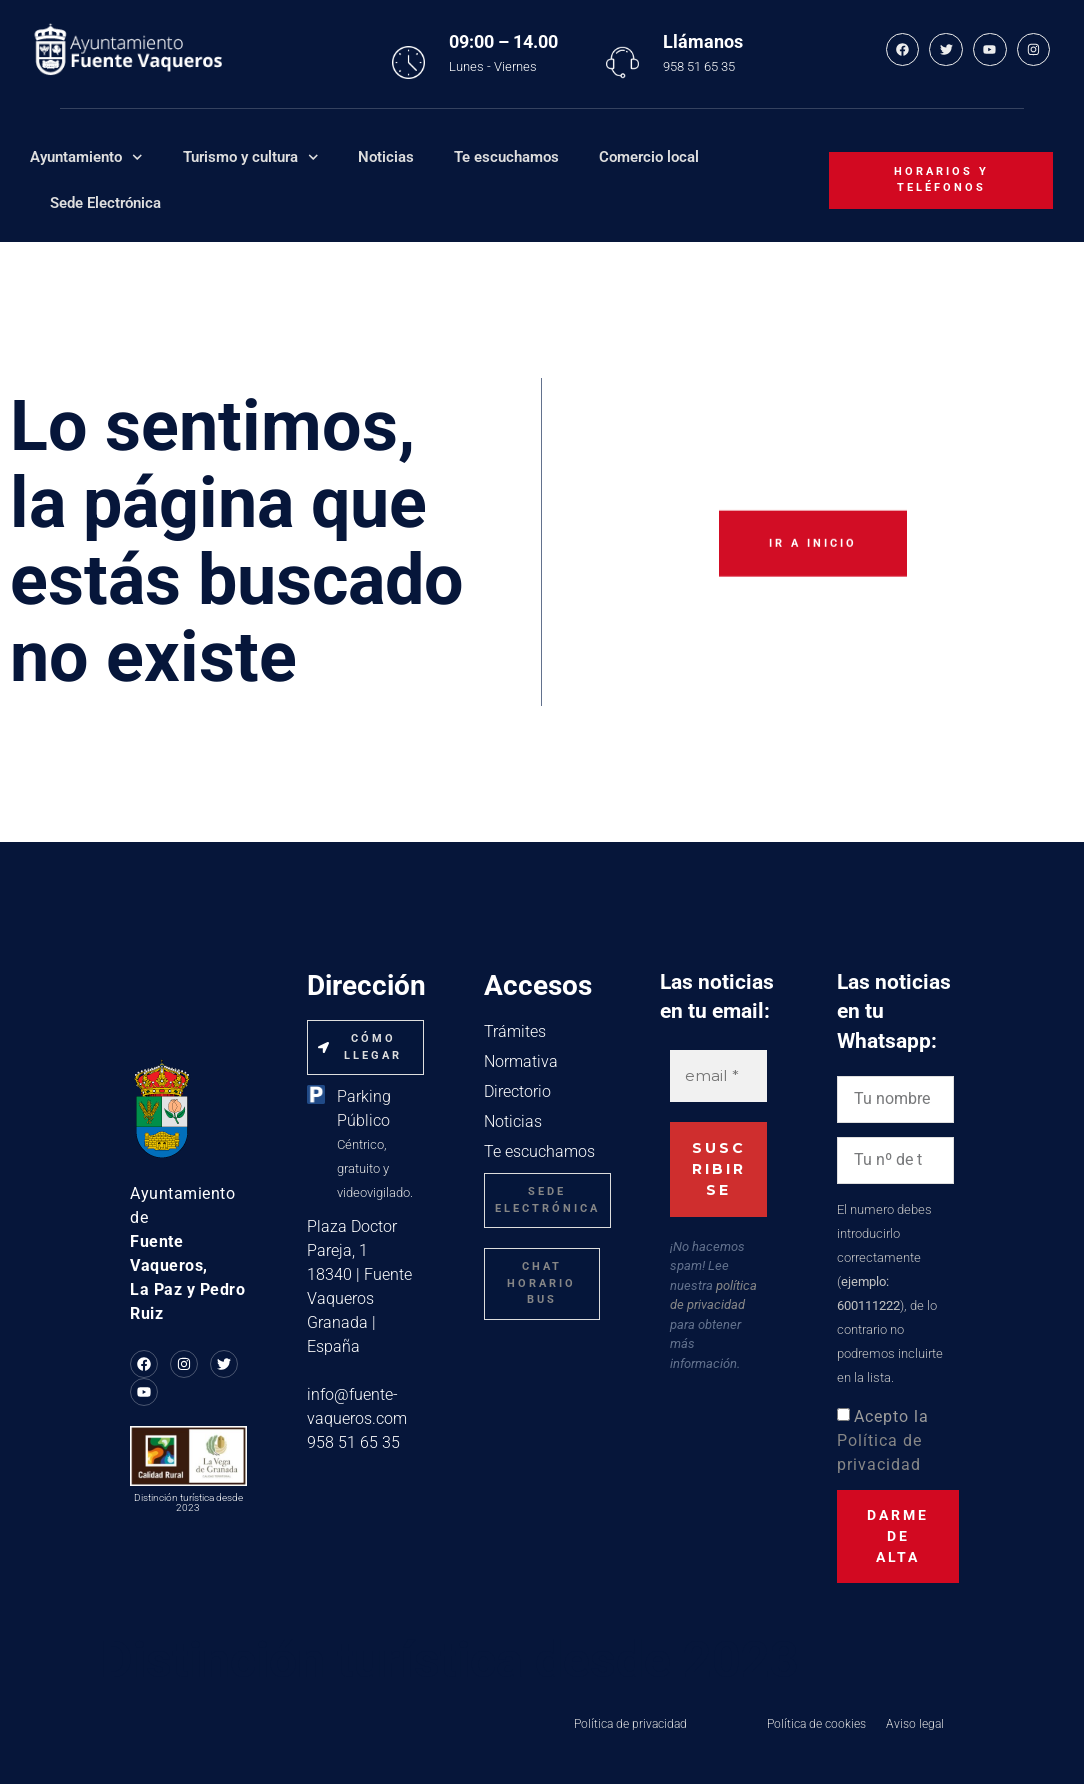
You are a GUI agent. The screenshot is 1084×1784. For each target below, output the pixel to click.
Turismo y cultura (251, 157)
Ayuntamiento (86, 157)
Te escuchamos (506, 157)
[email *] (718, 1076)
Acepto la (883, 1440)
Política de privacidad (630, 1724)
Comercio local (649, 157)
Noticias (386, 157)
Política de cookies (816, 1724)
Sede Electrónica (105, 203)
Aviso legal (915, 1724)
